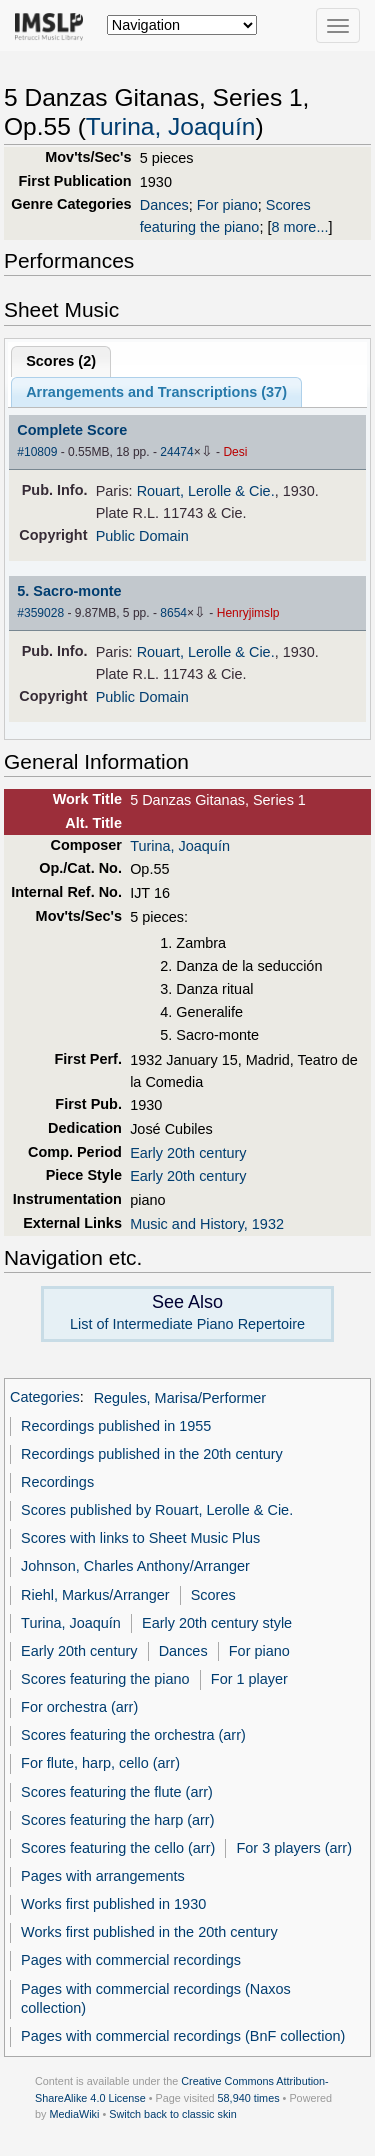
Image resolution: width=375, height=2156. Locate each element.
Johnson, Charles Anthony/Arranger (135, 1566)
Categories (45, 1398)
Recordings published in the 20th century (152, 1454)
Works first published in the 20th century (149, 1932)
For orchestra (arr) (79, 1707)
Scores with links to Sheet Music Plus (140, 1538)
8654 (173, 613)
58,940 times (249, 2098)
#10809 (37, 452)
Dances (164, 205)
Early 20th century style (217, 1623)
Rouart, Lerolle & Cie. (206, 491)
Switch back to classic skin (173, 2114)
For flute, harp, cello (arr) (100, 1763)
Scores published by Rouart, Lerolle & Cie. (157, 1510)
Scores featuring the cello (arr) (118, 1848)
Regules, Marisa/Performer (180, 1398)
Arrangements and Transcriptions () (156, 392)
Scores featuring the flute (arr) (117, 1792)
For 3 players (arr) (294, 1848)
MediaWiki (74, 2114)
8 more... (299, 227)
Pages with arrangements (103, 1876)
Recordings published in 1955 (116, 1426)
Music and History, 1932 (207, 1224)
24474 (176, 452)
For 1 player (249, 1679)
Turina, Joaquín (171, 126)
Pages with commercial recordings (131, 1960)
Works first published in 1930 (113, 1904)
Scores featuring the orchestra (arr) (133, 1735)
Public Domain (142, 536)
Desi (235, 452)
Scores (213, 1595)
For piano (227, 205)
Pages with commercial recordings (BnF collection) (183, 2036)
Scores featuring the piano (105, 1679)
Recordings (57, 1482)
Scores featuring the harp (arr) (117, 1820)
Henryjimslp (248, 613)
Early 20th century (188, 1153)
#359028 (40, 613)
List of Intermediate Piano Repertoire (187, 1324)
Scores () (61, 361)
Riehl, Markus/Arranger (95, 1595)
